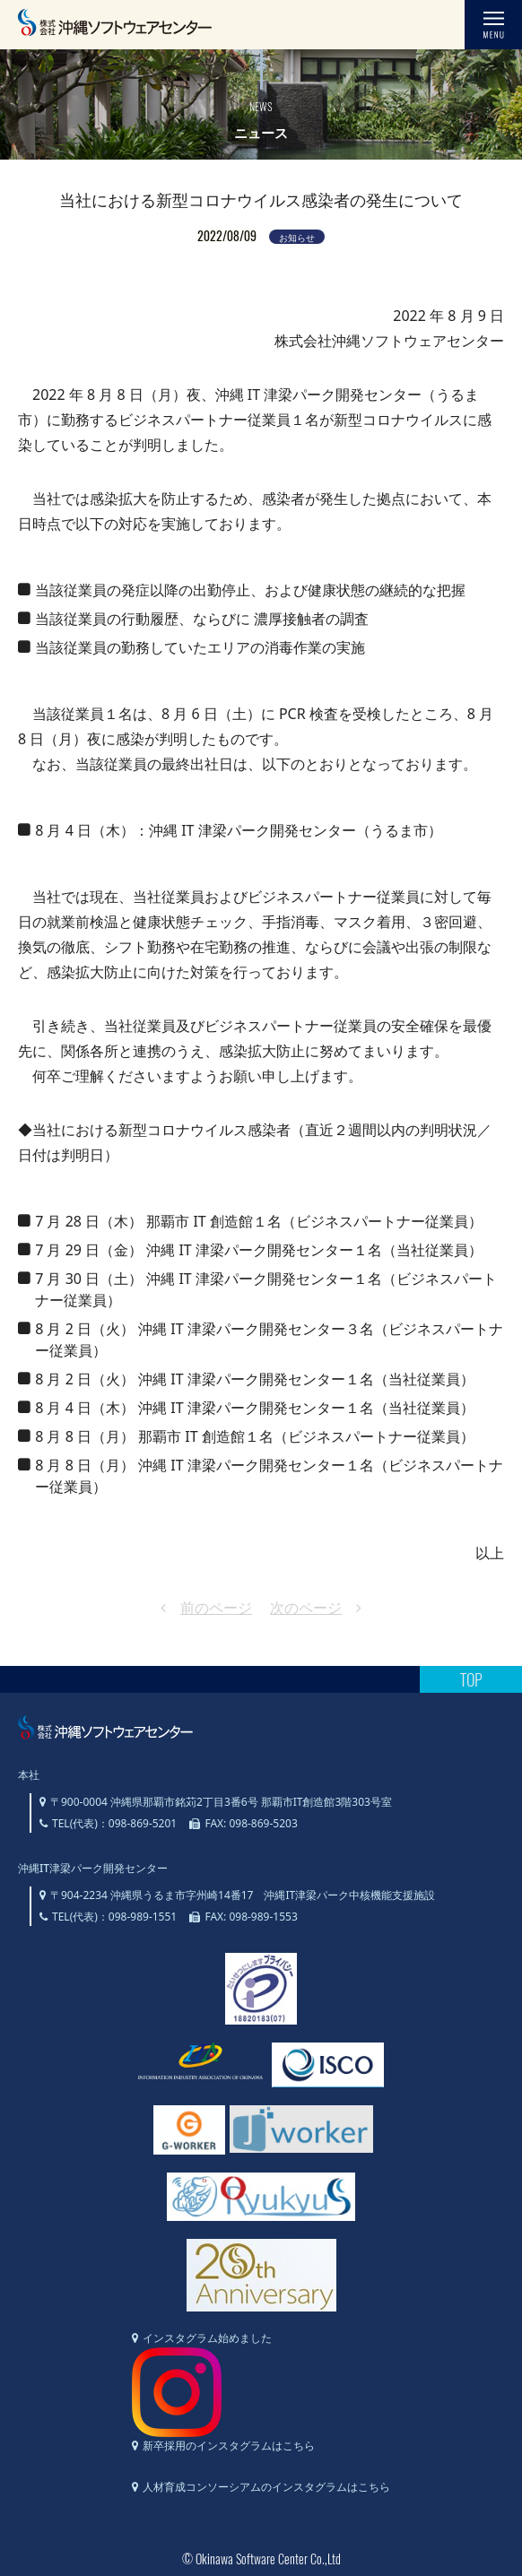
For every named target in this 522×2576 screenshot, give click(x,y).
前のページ (216, 1608)
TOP (471, 1679)
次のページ (306, 1608)
